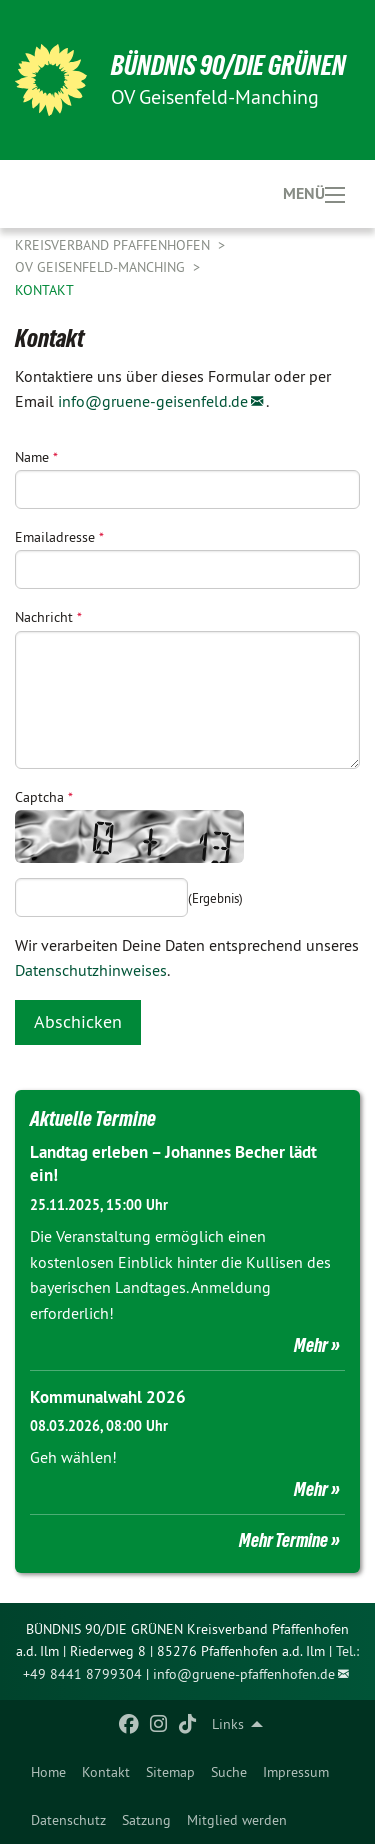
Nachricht (48, 617)
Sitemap (170, 1772)
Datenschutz (68, 1820)
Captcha (44, 797)
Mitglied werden (237, 1820)
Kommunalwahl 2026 (108, 1397)
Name (36, 457)
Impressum (296, 1772)
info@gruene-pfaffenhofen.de (244, 1674)
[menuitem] (48, 1772)
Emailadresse (59, 537)
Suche (229, 1772)
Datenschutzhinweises (91, 970)
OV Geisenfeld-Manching (102, 267)
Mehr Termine (283, 1540)
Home (48, 1772)
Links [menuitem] (228, 1724)
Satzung (146, 1820)
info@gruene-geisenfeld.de (153, 401)
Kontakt (106, 1772)
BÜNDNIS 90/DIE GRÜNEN (228, 65)
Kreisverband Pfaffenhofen (114, 245)
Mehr (311, 1345)
